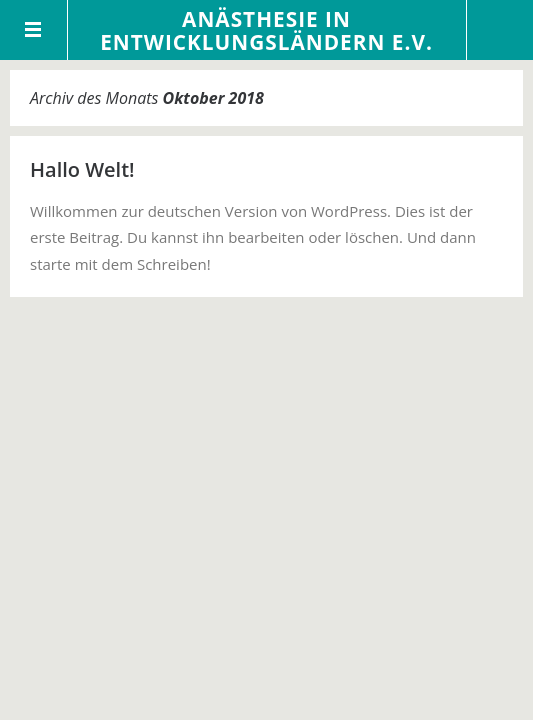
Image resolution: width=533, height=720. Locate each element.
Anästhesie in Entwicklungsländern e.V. (266, 30)
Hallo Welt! (82, 169)
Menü (34, 30)
